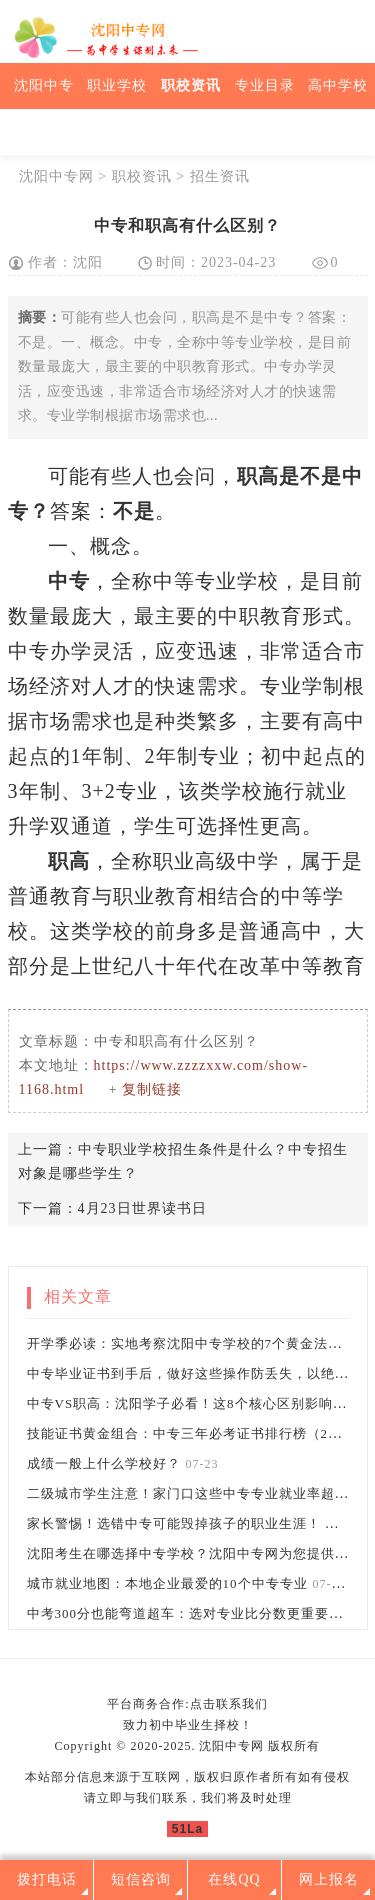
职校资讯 (191, 85)
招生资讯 (220, 176)
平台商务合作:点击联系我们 (187, 1704)
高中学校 (338, 85)
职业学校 (117, 85)
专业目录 (265, 85)
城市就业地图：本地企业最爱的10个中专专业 (167, 1583)
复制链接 (152, 1089)
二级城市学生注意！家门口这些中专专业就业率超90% (194, 1493)
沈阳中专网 (56, 176)
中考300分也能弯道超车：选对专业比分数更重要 (178, 1613)
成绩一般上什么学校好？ (104, 1463)
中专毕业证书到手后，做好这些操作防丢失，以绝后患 (195, 1373)
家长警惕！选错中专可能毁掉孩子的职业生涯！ (176, 1523)
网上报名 (329, 1879)
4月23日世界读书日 (142, 1208)
